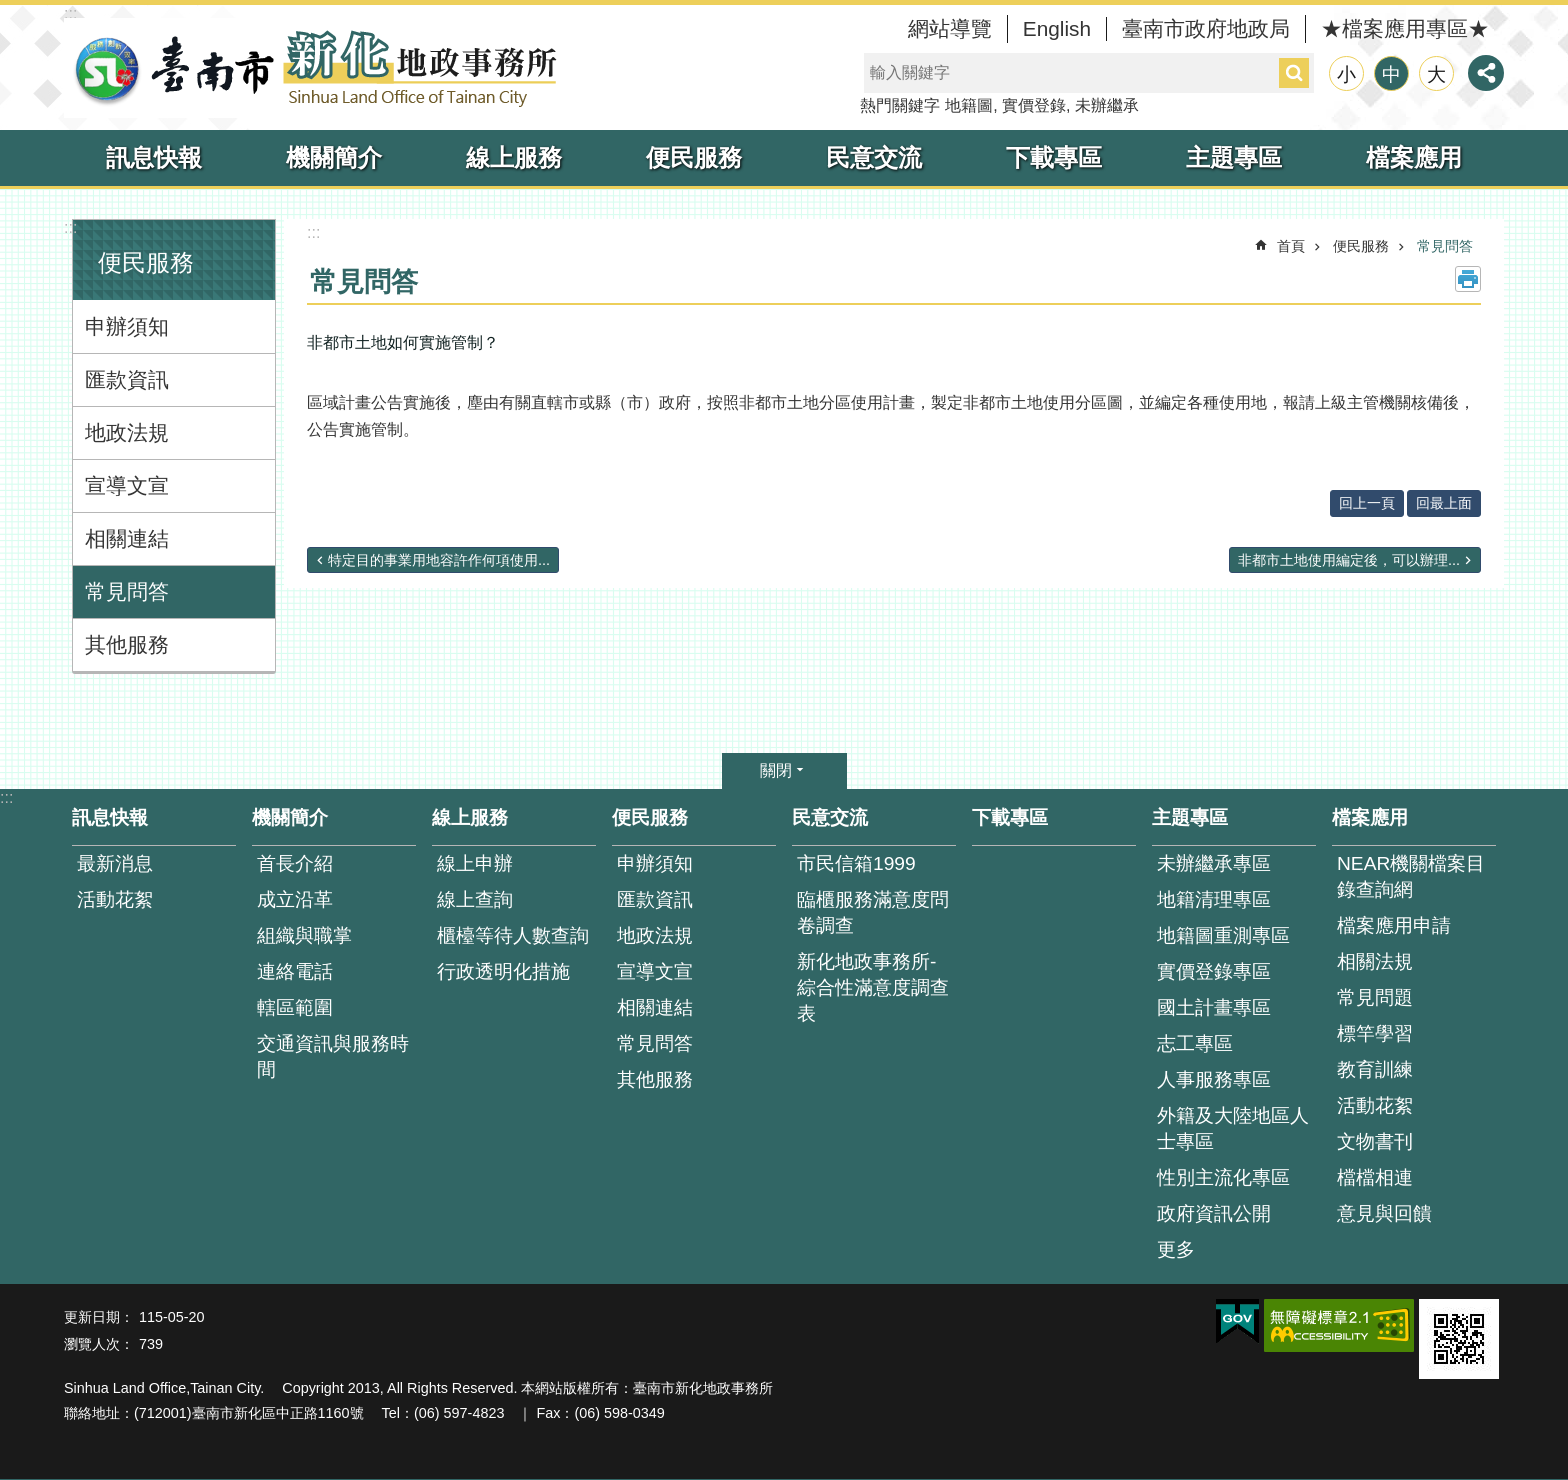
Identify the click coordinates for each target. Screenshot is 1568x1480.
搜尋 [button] (1294, 73)
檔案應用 (1414, 157)
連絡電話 (295, 971)
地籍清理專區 (1214, 899)
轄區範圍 (295, 1007)
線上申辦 (475, 863)
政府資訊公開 (1214, 1213)
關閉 (776, 770)
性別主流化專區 (1223, 1177)
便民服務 (694, 157)
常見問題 (1375, 997)
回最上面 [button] (1444, 503)
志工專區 (1195, 1043)
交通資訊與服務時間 (333, 1056)
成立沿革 (295, 899)
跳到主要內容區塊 (10, 10)
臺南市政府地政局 (1206, 28)
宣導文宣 (127, 485)
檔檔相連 (1375, 1177)
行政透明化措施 (503, 971)
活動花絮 (115, 899)
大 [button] (1436, 74)
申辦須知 (127, 326)
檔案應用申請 (1394, 925)
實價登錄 (1034, 105)
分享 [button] (1486, 73)
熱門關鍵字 (900, 105)
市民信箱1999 (856, 863)
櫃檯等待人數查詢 (513, 935)
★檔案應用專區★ (1405, 28)
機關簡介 (334, 157)
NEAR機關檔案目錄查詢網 (1411, 876)
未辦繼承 (1107, 105)
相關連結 (127, 538)
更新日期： (99, 1317)
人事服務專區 (1214, 1079)
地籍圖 (969, 105)
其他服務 (127, 644)
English (1057, 28)
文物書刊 (1375, 1141)
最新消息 (115, 863)
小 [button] (1346, 74)
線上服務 (514, 157)
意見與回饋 (1384, 1213)
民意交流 (874, 157)
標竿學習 (1375, 1033)
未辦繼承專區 (1214, 863)
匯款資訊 (127, 379)
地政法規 (127, 432)
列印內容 (1468, 279)
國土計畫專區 (1214, 1007)
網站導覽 (950, 28)
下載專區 (1054, 157)
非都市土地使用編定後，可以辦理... (1349, 560)
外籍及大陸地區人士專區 (1233, 1128)
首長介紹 (295, 863)
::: (70, 13)
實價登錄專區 (1214, 971)
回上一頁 (1367, 503)
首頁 (1291, 246)
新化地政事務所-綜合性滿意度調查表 (873, 987)
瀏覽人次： (99, 1344)
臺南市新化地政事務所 (314, 68)
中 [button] (1391, 74)
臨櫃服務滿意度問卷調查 (873, 912)
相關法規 (1375, 961)
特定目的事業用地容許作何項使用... (439, 560)
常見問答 (127, 591)
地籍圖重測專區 (1223, 935)
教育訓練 (1375, 1069)
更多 (1176, 1249)
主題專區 (1234, 157)
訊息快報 (154, 157)
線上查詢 (475, 899)
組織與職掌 (304, 935)
